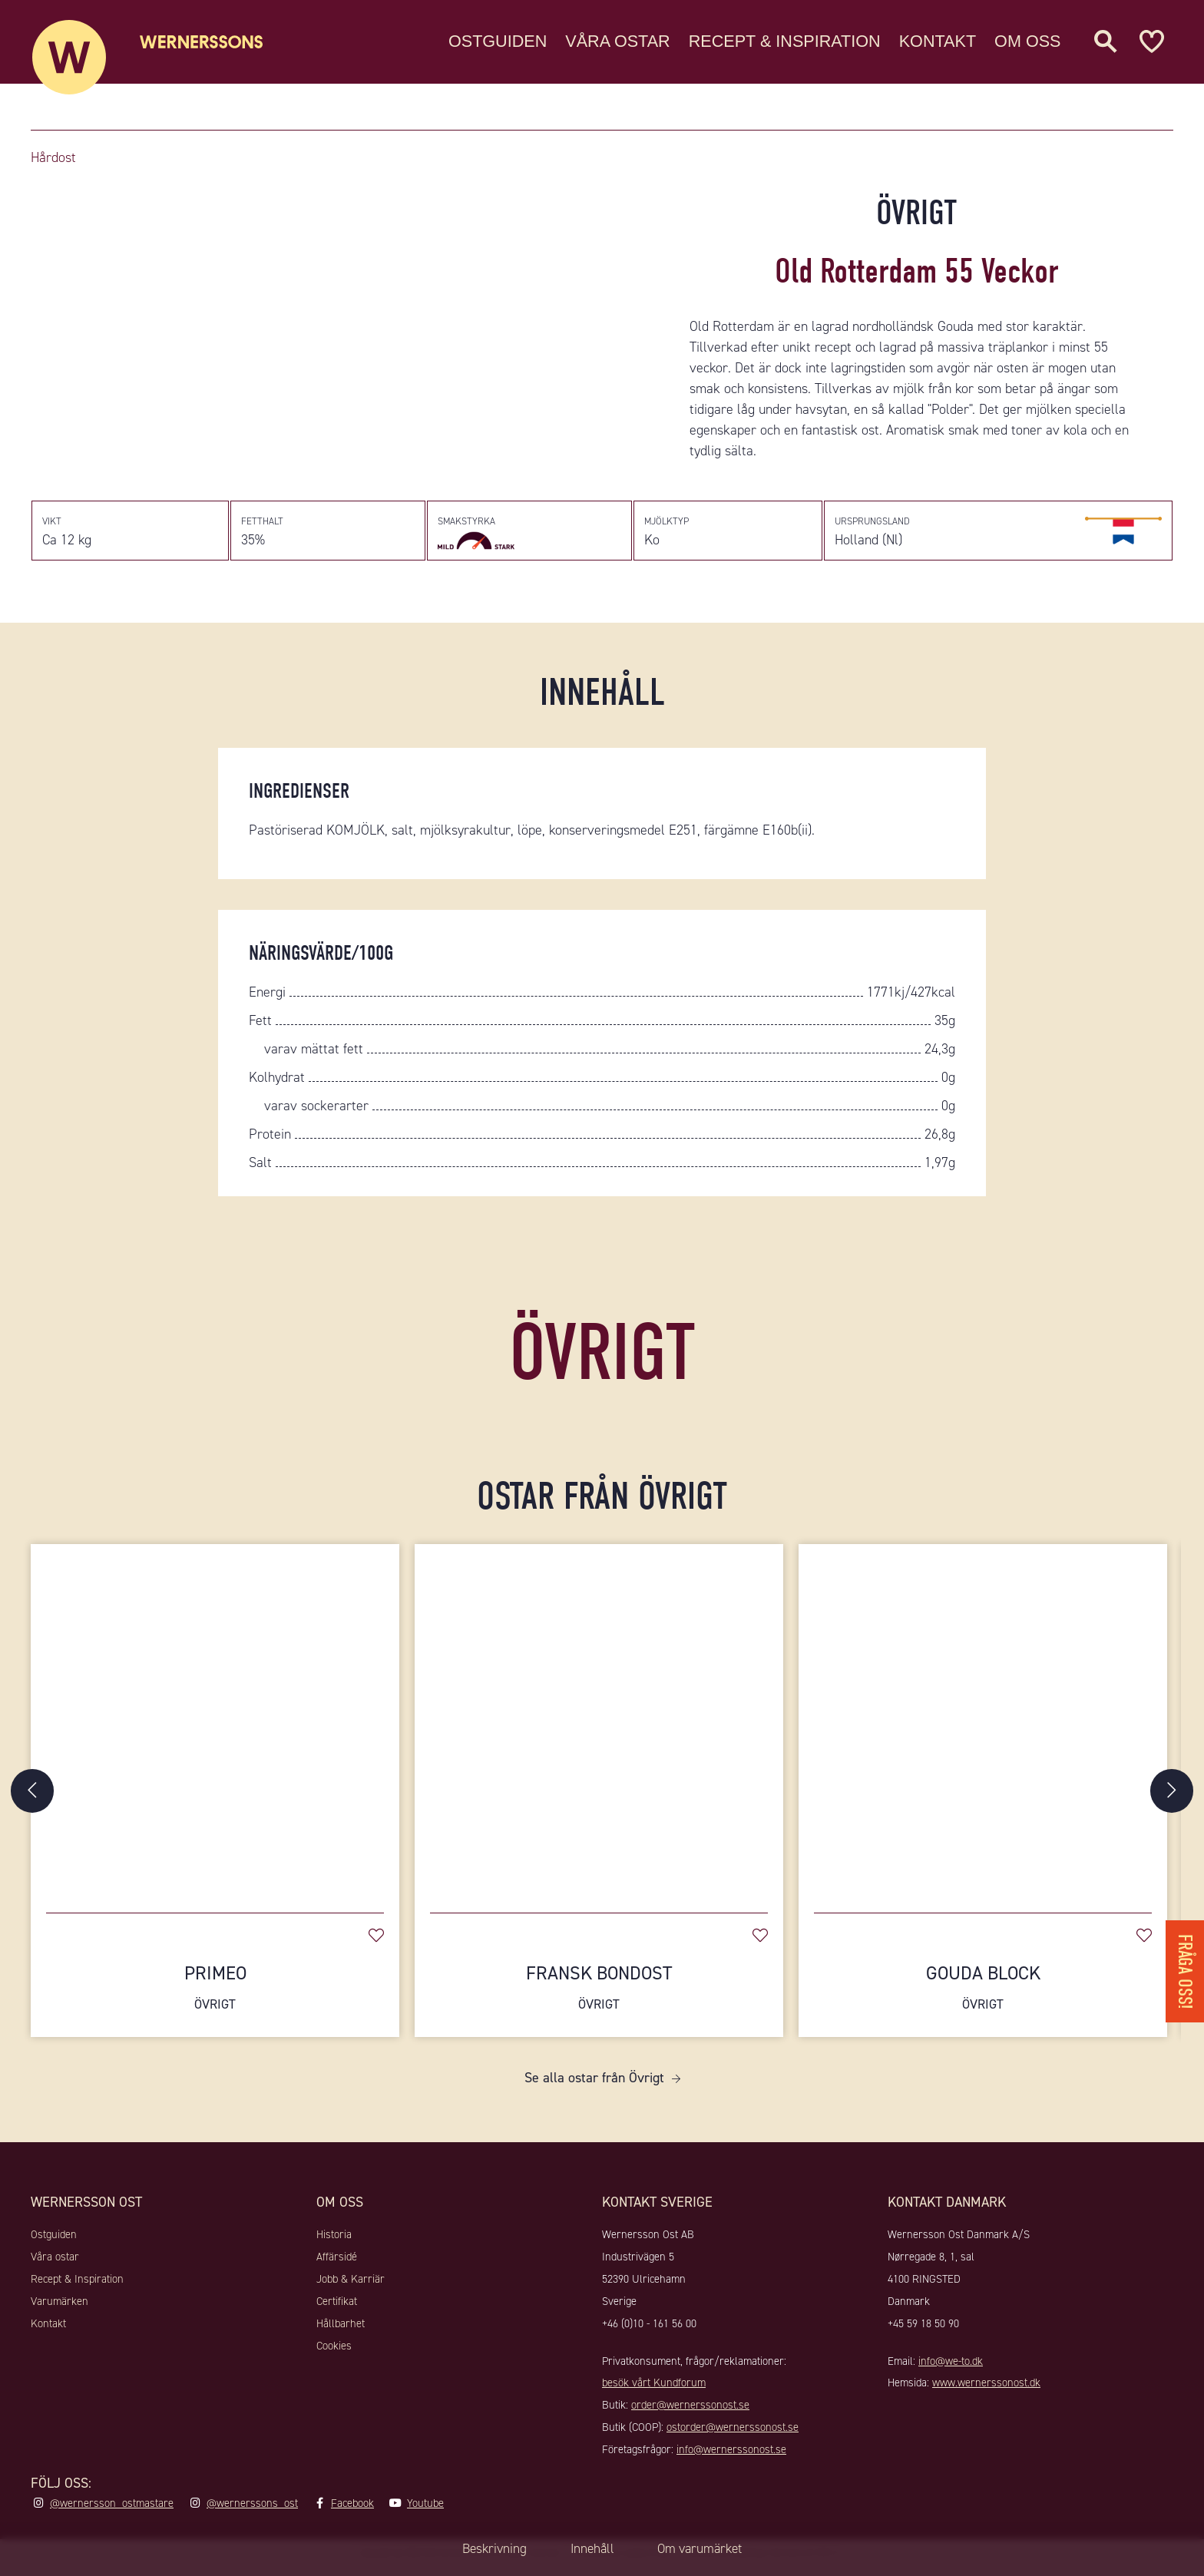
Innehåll (590, 2549)
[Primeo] (215, 1729)
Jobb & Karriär (350, 2287)
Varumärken (59, 2309)
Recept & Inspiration (785, 41)
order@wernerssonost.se (690, 2413)
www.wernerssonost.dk (986, 2391)
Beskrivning (487, 2549)
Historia (334, 2243)
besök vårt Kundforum (654, 2391)
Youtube (425, 2511)
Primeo (215, 1996)
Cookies (334, 2354)
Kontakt (937, 41)
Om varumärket (705, 2549)
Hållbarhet (340, 2332)
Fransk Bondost (599, 1996)
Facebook (352, 2511)
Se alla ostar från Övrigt (594, 2087)
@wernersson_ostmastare (112, 2511)
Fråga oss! (1184, 1967)
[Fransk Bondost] (599, 1729)
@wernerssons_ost (252, 2511)
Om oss (1027, 41)
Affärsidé (336, 2265)
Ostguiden (497, 41)
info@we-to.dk (950, 2369)
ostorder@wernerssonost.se (732, 2435)
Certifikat (336, 2309)
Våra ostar (617, 41)
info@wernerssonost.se (731, 2457)
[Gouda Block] (983, 1729)
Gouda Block (983, 1996)
